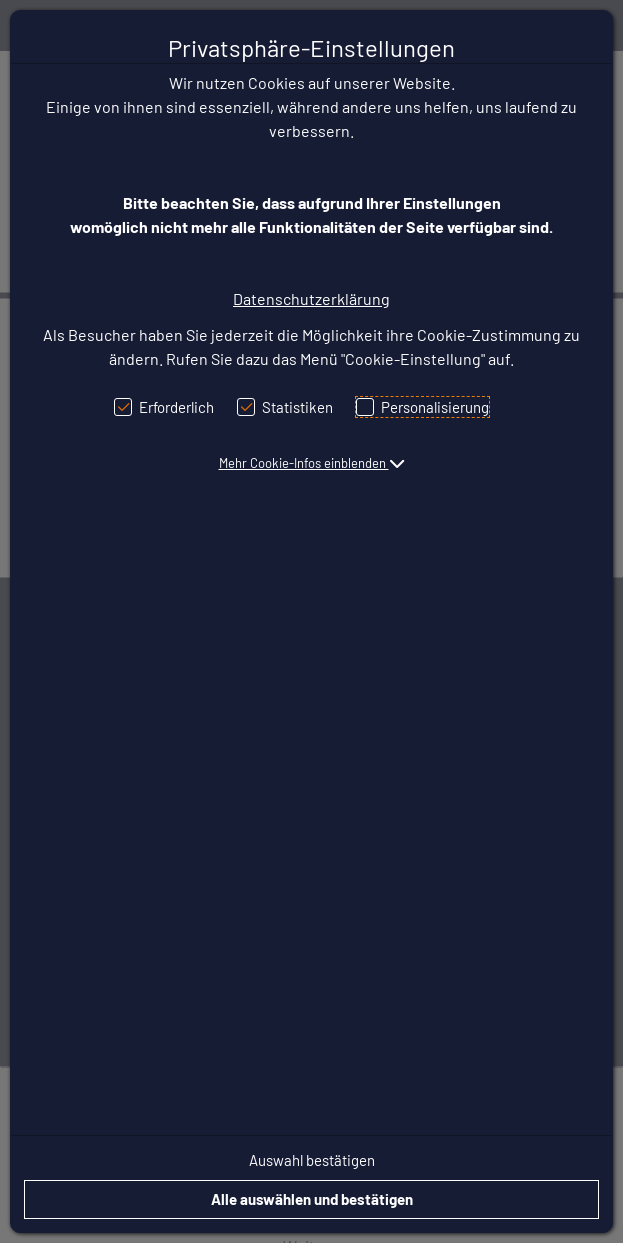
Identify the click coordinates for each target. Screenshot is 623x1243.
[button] (312, 463)
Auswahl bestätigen (312, 1160)
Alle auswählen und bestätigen (312, 1199)
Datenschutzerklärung (311, 298)
